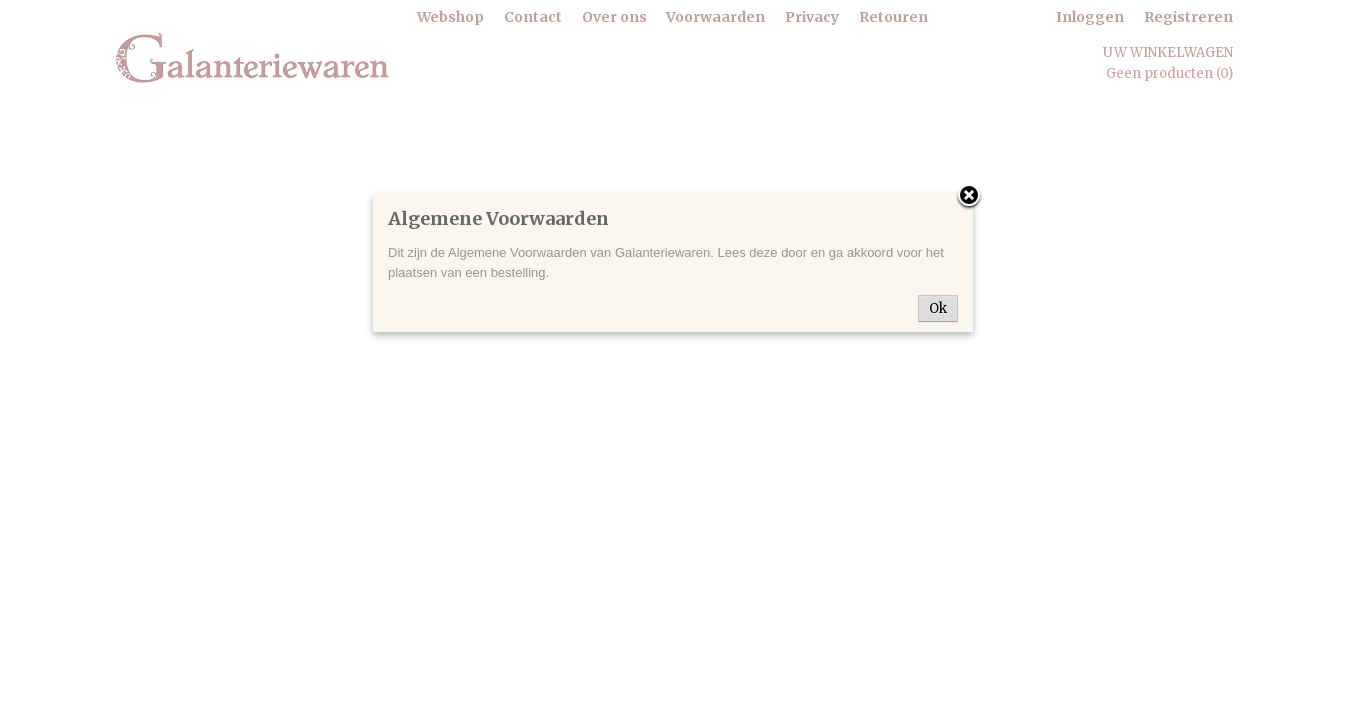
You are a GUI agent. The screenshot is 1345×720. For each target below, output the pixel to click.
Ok (938, 308)
